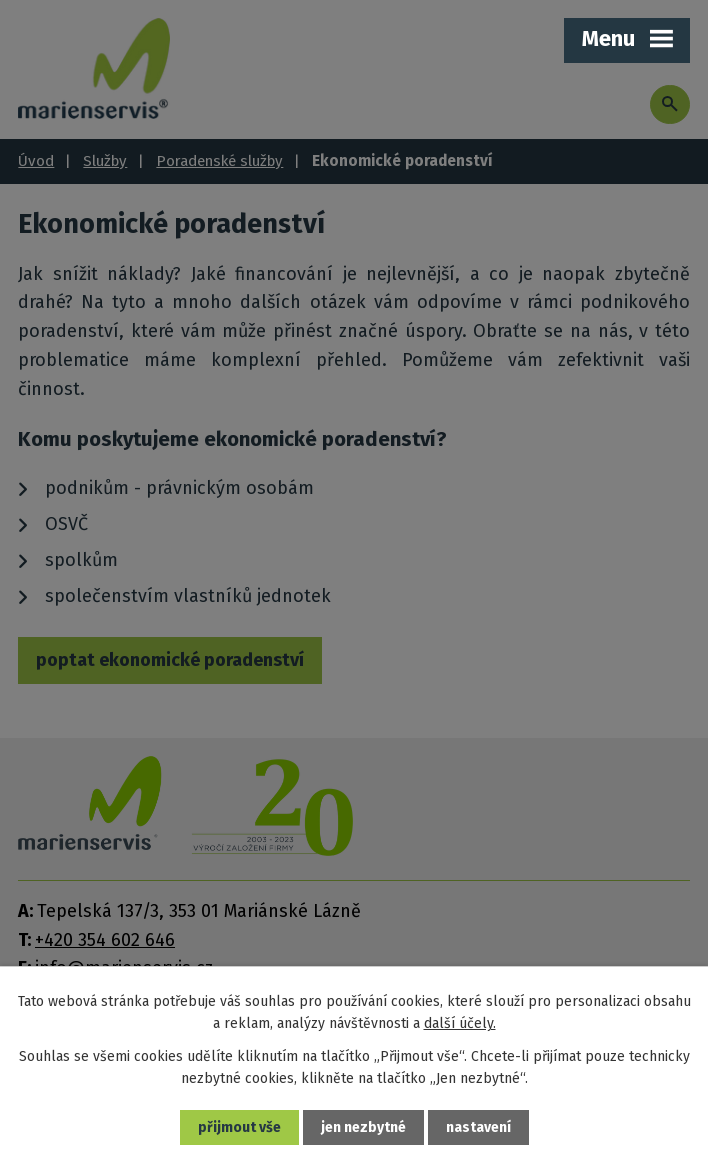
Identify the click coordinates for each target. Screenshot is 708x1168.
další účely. (460, 1023)
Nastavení (478, 1127)
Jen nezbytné (363, 1127)
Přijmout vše (239, 1127)
